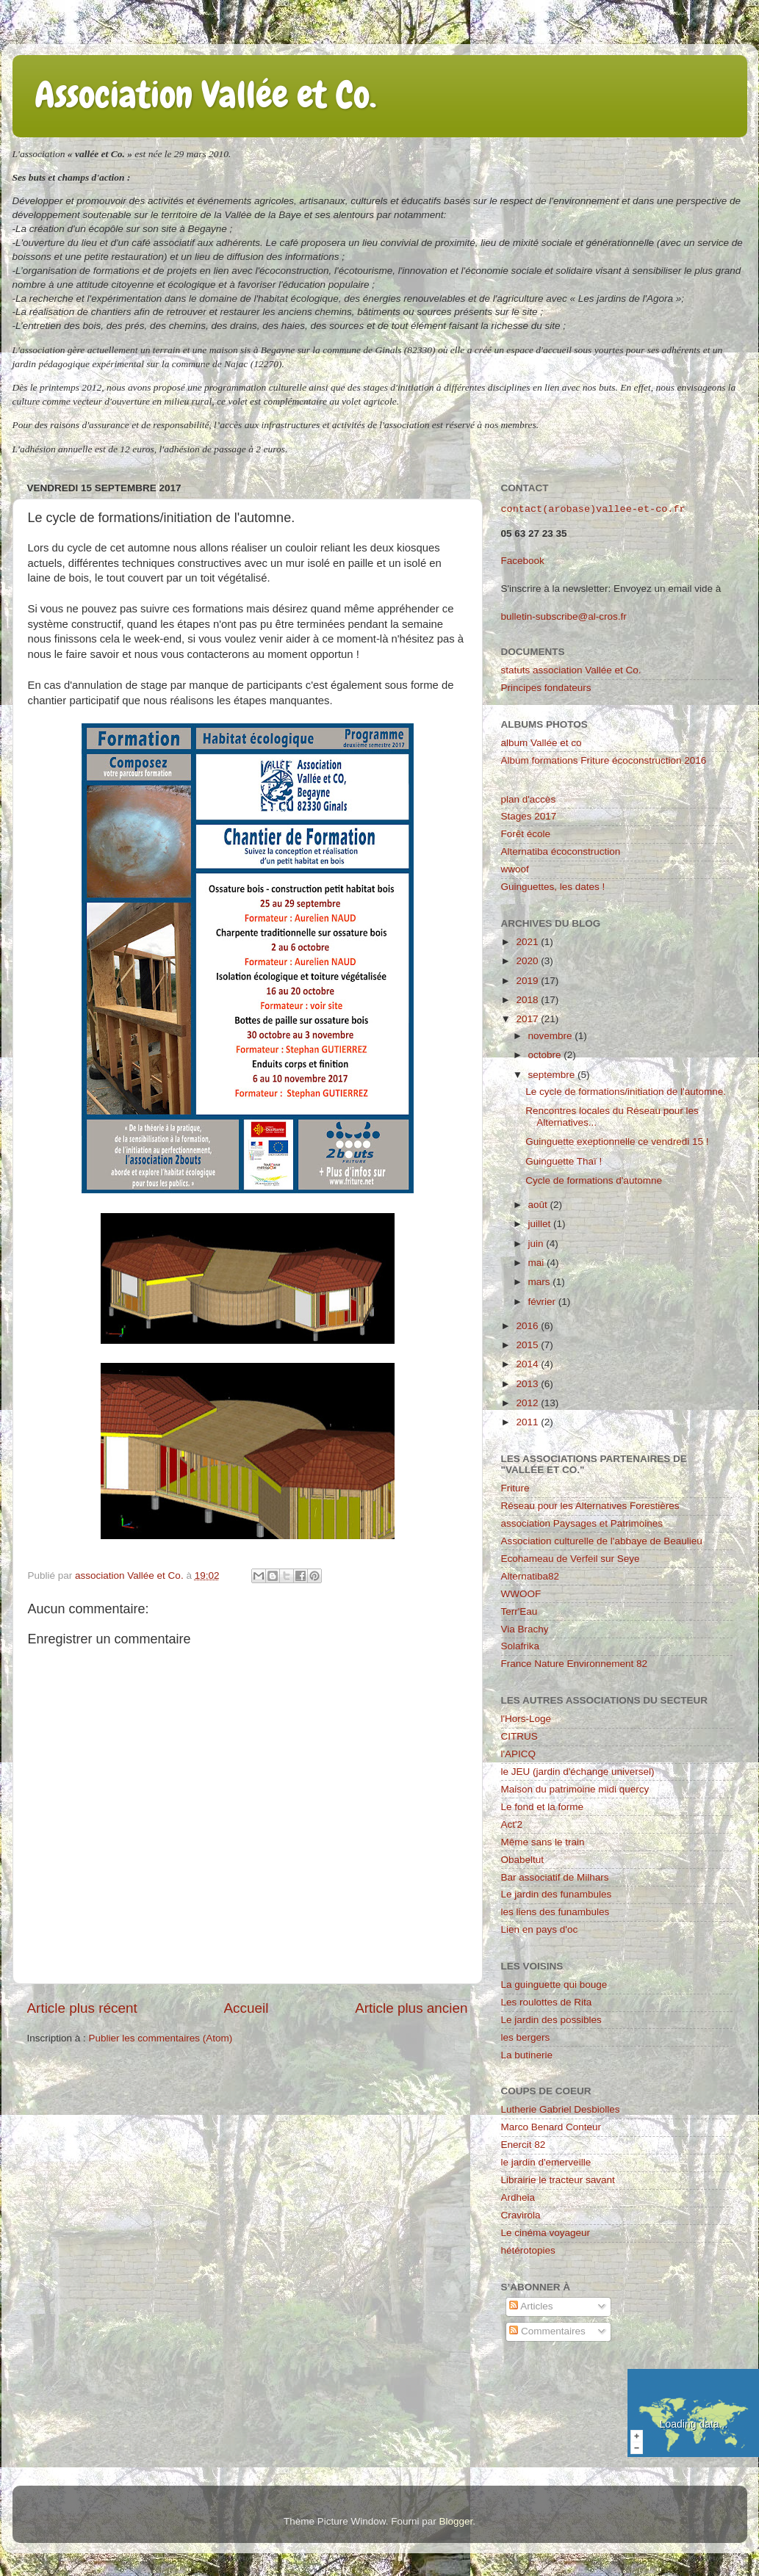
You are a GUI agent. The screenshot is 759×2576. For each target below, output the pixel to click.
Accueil (245, 2008)
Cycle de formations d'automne (593, 1180)
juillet (541, 1223)
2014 (528, 1364)
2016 (528, 1325)
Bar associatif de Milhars (555, 1877)
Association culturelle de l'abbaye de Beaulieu (601, 1540)
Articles (531, 2306)
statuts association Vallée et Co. (571, 670)
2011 (528, 1422)
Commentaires (547, 2331)
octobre (546, 1054)
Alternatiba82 (530, 1576)
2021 (528, 941)
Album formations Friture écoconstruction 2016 (604, 760)
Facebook (522, 560)
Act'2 (512, 1824)
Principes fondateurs (546, 687)
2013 (528, 1383)
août (539, 1204)
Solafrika (520, 1645)
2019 (528, 980)
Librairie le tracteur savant (558, 2179)
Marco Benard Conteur (551, 2126)
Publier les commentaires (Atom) (161, 2038)
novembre (551, 1035)
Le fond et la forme (542, 1806)
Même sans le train (543, 1842)
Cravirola (521, 2215)
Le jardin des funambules (556, 1894)
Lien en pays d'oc (539, 1929)
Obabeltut (522, 1859)
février (543, 1301)
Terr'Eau (519, 1611)
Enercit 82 (523, 2144)
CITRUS (519, 1736)
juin (537, 1243)
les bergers (525, 2037)
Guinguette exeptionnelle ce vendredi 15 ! (616, 1141)
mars (540, 1281)
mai (537, 1262)
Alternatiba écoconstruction (561, 851)
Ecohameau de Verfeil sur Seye (570, 1558)
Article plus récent (82, 2008)
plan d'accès (528, 799)
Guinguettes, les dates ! (553, 886)
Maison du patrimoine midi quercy (575, 1789)
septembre (553, 1074)
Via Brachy (525, 1629)
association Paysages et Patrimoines (582, 1523)
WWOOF (521, 1593)
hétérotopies (528, 2250)
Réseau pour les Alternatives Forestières (590, 1505)
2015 (528, 1344)
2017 (528, 1018)
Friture (515, 1488)
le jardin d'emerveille (546, 2162)
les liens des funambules (555, 1911)
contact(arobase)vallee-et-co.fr (593, 509)
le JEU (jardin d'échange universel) (578, 1771)
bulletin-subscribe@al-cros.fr (564, 616)
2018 (528, 999)
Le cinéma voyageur (546, 2232)
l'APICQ (518, 1753)
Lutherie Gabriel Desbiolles (560, 2109)
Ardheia (518, 2197)
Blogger (456, 2521)
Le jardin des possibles (551, 2019)
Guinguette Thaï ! (563, 1161)
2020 (528, 960)
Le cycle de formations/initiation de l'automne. (625, 1091)
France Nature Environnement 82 (574, 1663)
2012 (528, 1402)
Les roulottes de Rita (546, 2002)
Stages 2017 (529, 816)
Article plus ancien (411, 2008)
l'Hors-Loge (526, 1718)
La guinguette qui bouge (554, 1984)
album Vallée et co (541, 742)
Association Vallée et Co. (205, 94)
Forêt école (526, 833)
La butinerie (527, 2055)
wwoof (515, 869)
